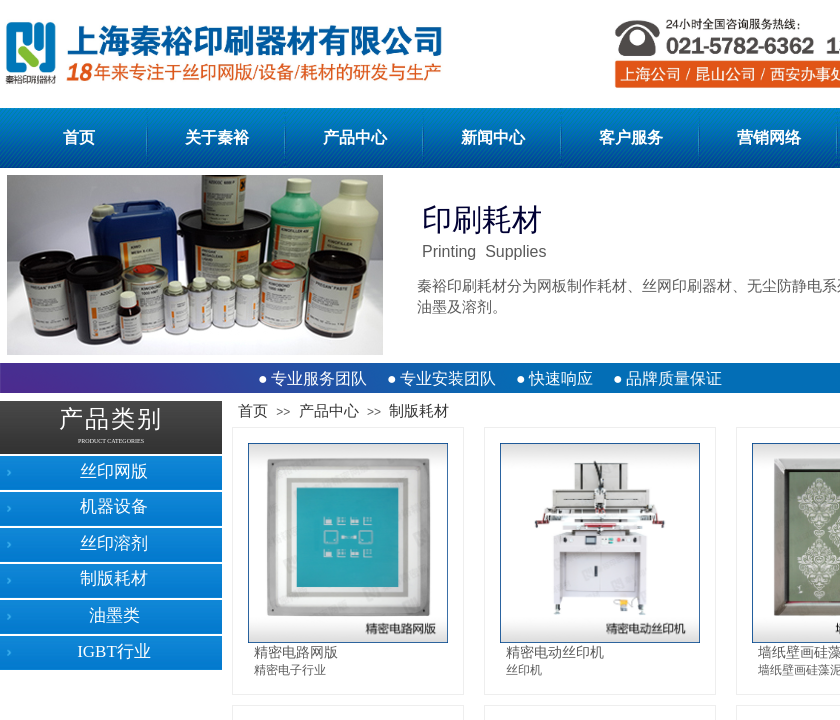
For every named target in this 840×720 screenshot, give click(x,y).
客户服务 (631, 137)
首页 (79, 137)
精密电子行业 (290, 670)
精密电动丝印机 (555, 652)
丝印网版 (114, 471)
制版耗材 (419, 411)
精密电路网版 (296, 652)
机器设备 (114, 506)
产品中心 (355, 137)
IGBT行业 (114, 651)
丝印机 (524, 670)
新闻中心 (493, 137)
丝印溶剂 (114, 543)
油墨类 (114, 615)
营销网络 (769, 137)
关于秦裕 (217, 137)
